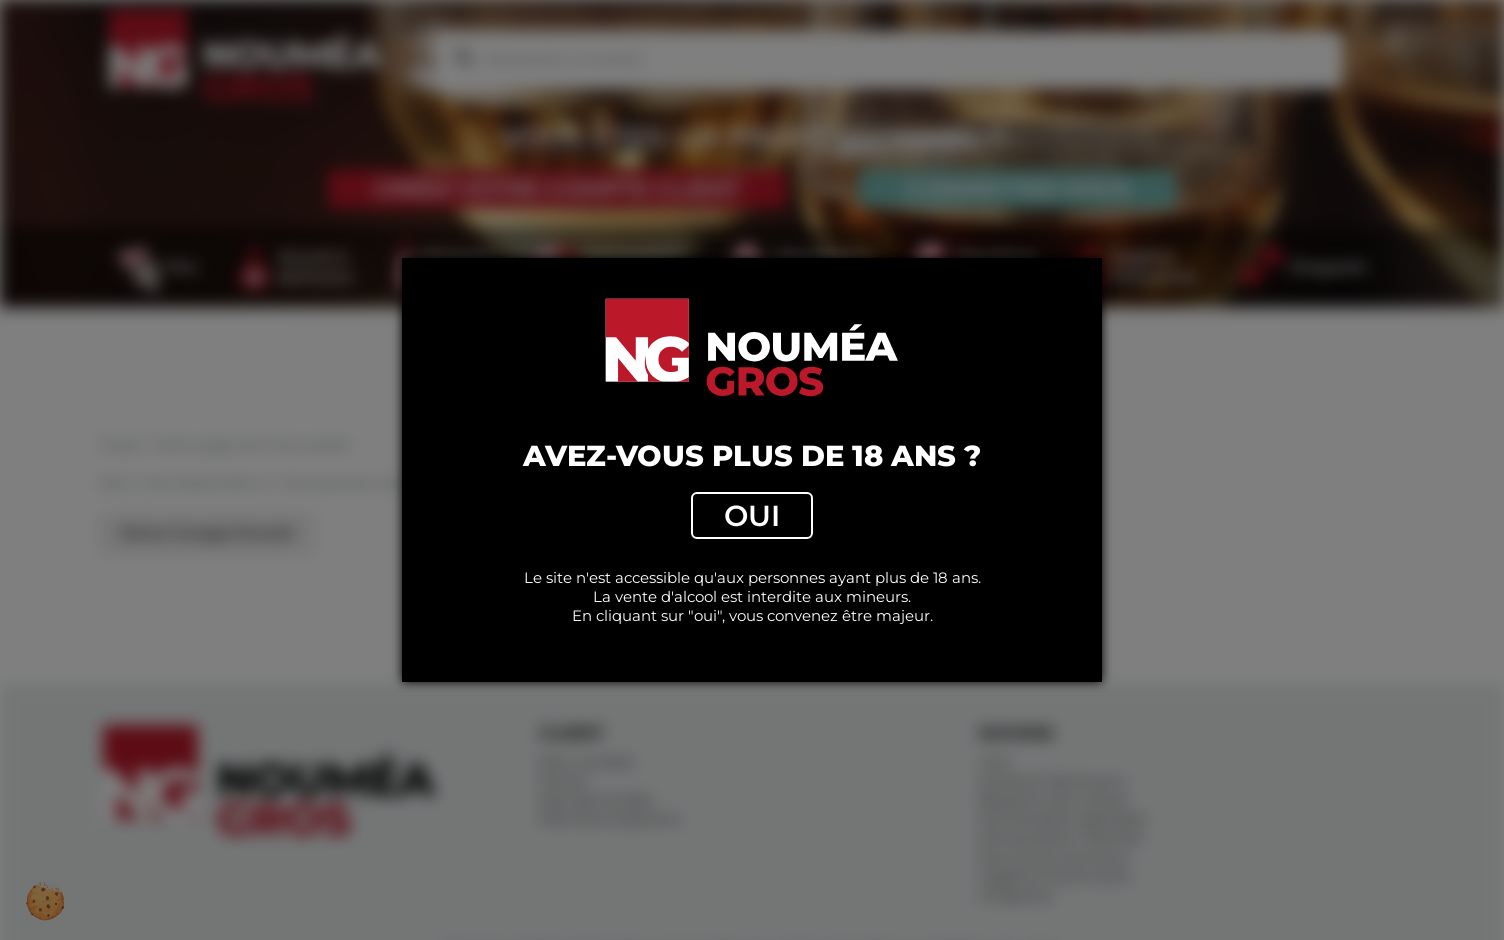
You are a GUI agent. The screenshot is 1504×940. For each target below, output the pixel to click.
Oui (752, 515)
